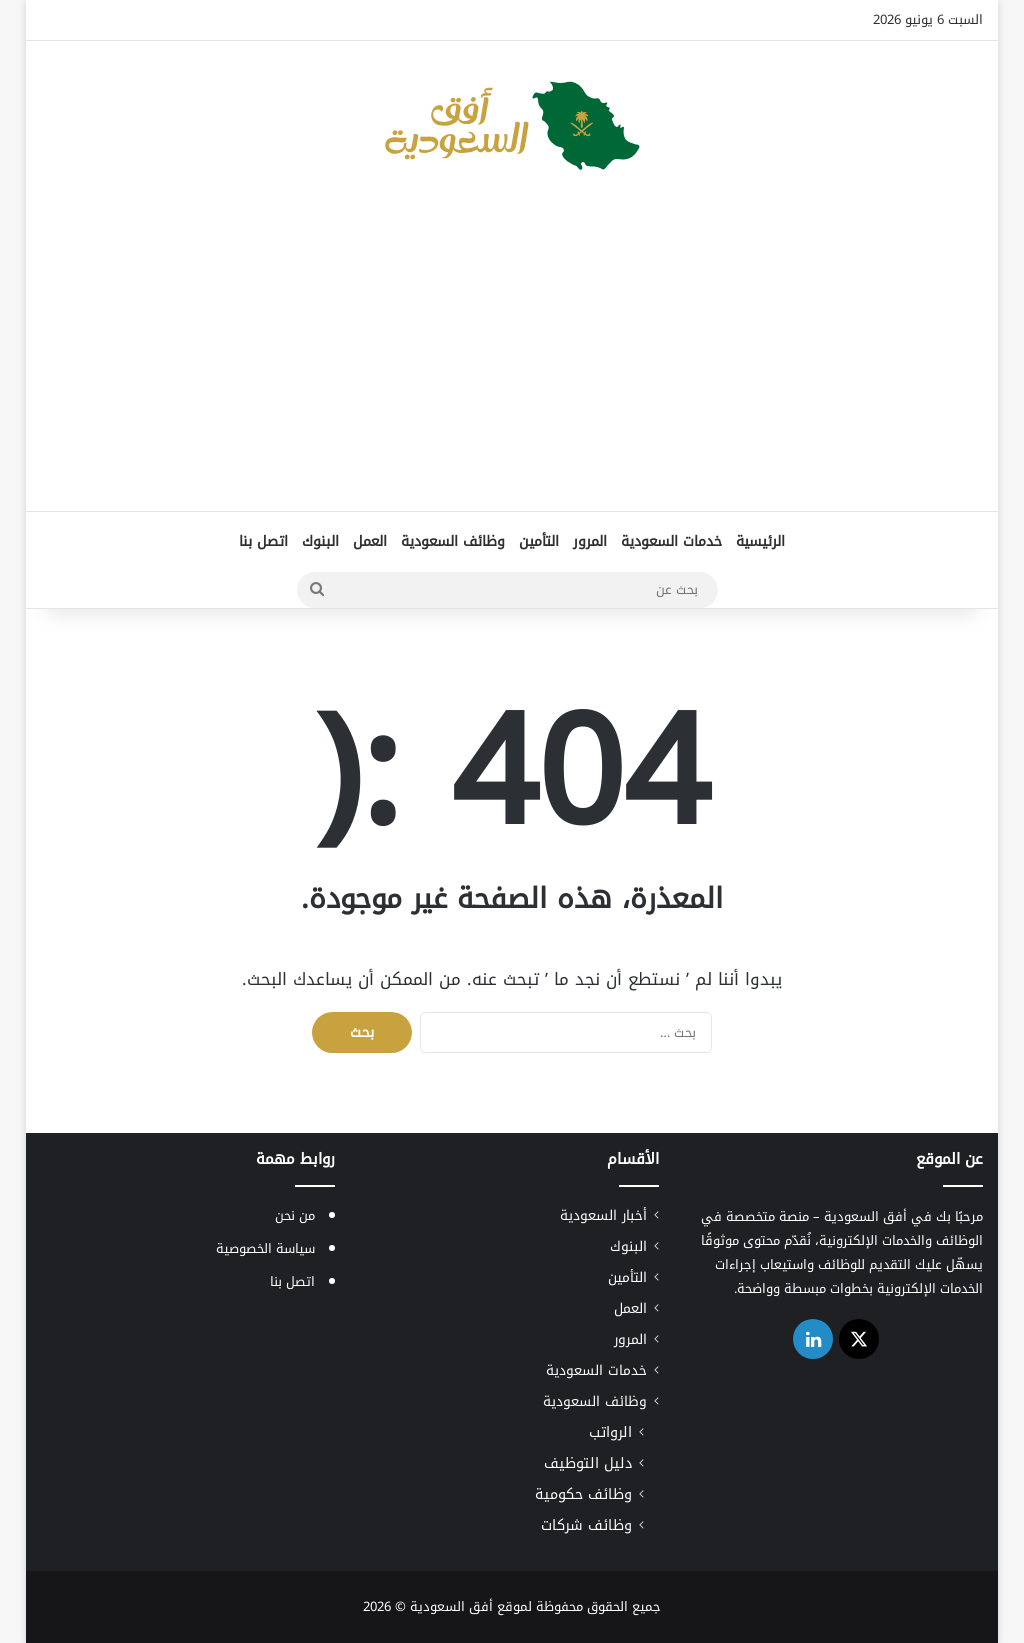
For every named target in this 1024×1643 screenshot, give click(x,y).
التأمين (539, 541)
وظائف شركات (586, 1525)
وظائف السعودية (453, 541)
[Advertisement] (511, 351)
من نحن (295, 1215)
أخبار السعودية (603, 1215)
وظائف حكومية (583, 1494)
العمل (370, 541)
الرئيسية (760, 541)
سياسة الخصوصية (265, 1248)
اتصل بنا (263, 541)
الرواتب (610, 1432)
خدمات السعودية (671, 541)
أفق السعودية (451, 1606)
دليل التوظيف (588, 1463)
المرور (590, 541)
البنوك (320, 541)
